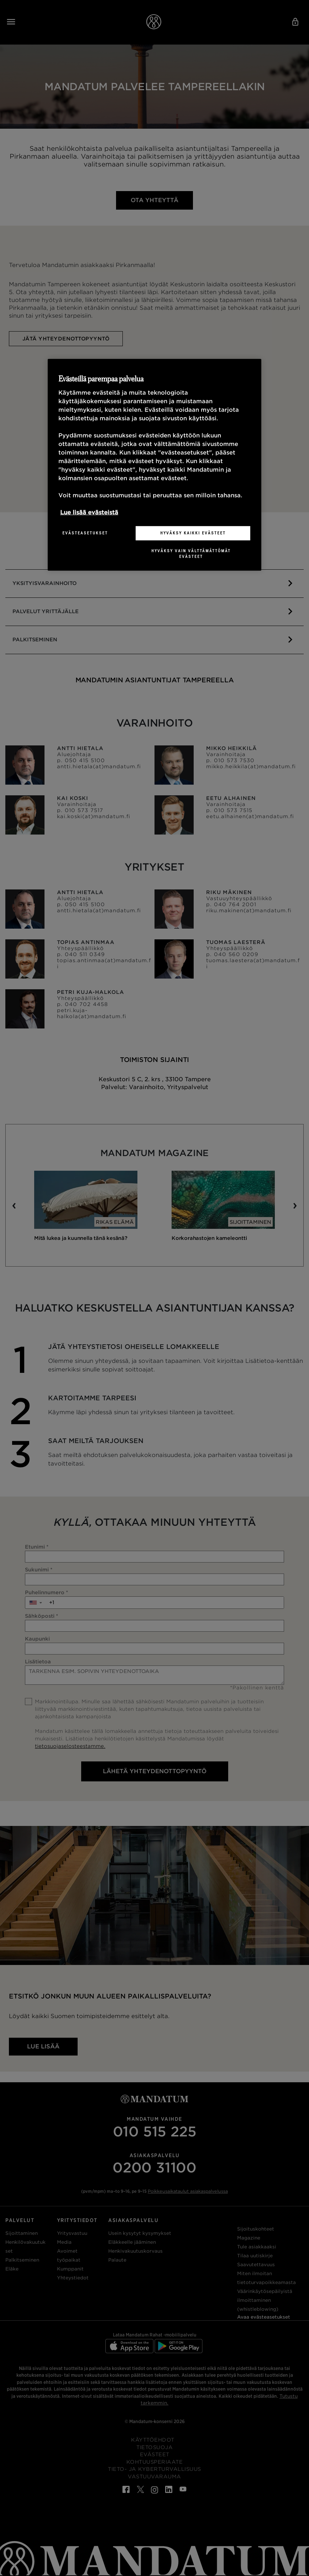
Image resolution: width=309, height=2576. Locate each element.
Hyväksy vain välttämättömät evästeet (191, 553)
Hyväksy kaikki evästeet (193, 532)
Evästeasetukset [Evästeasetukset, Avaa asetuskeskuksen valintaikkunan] (85, 532)
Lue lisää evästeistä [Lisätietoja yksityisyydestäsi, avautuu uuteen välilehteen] (89, 512)
